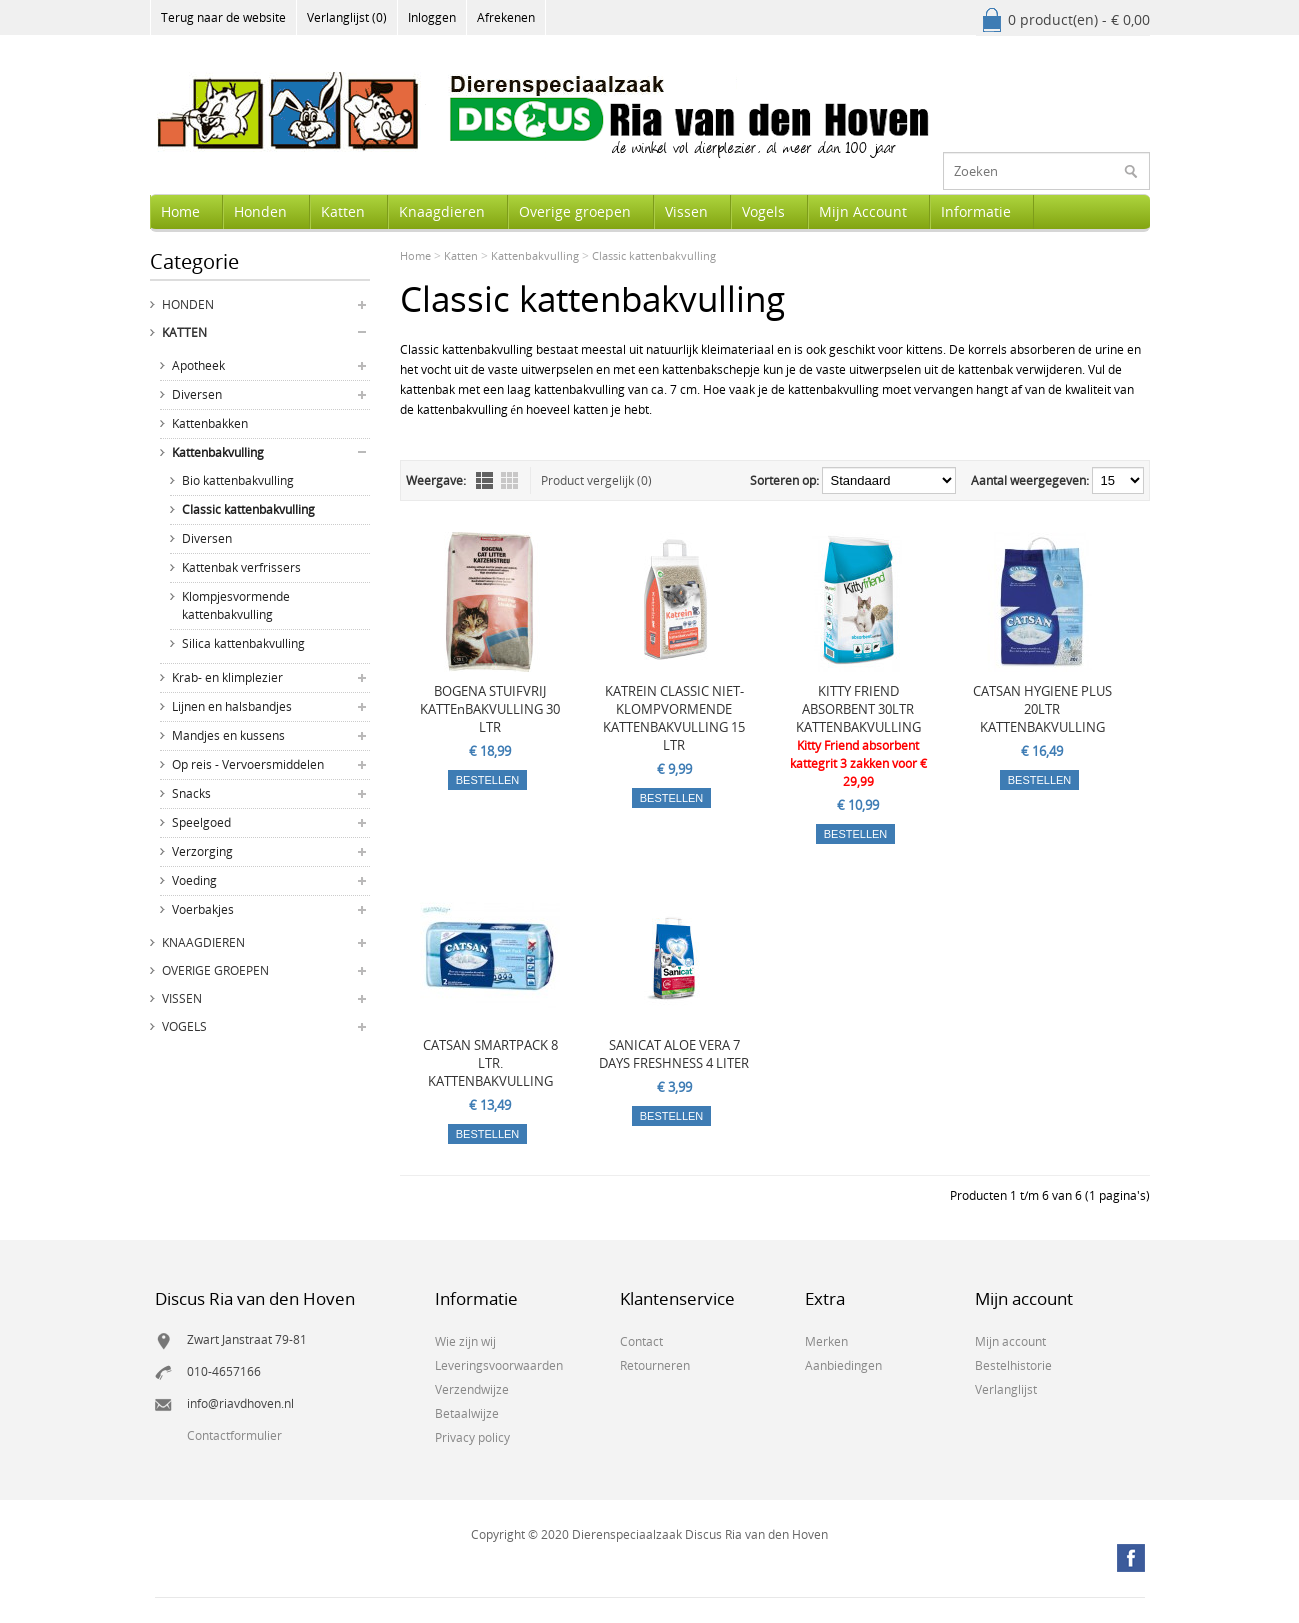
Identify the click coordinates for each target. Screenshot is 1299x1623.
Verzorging (202, 851)
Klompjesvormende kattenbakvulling (236, 605)
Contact (641, 1341)
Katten (343, 211)
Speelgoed (201, 822)
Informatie (976, 211)
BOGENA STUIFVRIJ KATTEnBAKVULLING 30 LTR (490, 709)
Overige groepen (575, 211)
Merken (826, 1341)
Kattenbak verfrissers (241, 567)
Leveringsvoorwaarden (499, 1365)
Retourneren (655, 1365)
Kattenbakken (210, 423)
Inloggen (432, 17)
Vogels (763, 211)
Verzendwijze (472, 1389)
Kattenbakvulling (218, 452)
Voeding (194, 880)
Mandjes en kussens (228, 735)
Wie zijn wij (465, 1341)
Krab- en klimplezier (227, 677)
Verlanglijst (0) (347, 17)
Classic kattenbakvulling (248, 509)
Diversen (197, 394)
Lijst (484, 480)
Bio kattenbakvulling (238, 480)
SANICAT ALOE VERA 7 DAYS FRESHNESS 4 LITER (674, 1054)
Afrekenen (506, 17)
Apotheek (198, 365)
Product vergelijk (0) (596, 480)
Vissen (686, 211)
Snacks (191, 793)
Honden (260, 211)
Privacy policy (472, 1437)
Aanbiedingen (843, 1365)
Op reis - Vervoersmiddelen (248, 764)
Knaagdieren (442, 211)
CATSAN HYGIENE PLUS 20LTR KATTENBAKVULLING (1042, 709)
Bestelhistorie (1013, 1365)
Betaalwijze (467, 1413)
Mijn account (1010, 1341)
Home (180, 211)
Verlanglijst (1006, 1389)
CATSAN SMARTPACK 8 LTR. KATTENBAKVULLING (490, 1063)
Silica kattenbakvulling (243, 643)
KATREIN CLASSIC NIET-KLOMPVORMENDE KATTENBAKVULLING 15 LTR (674, 718)
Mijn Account (863, 211)
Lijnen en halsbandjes (232, 706)
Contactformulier (234, 1435)
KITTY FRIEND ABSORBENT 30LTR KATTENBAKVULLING (858, 709)
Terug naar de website (223, 17)
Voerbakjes (203, 909)
